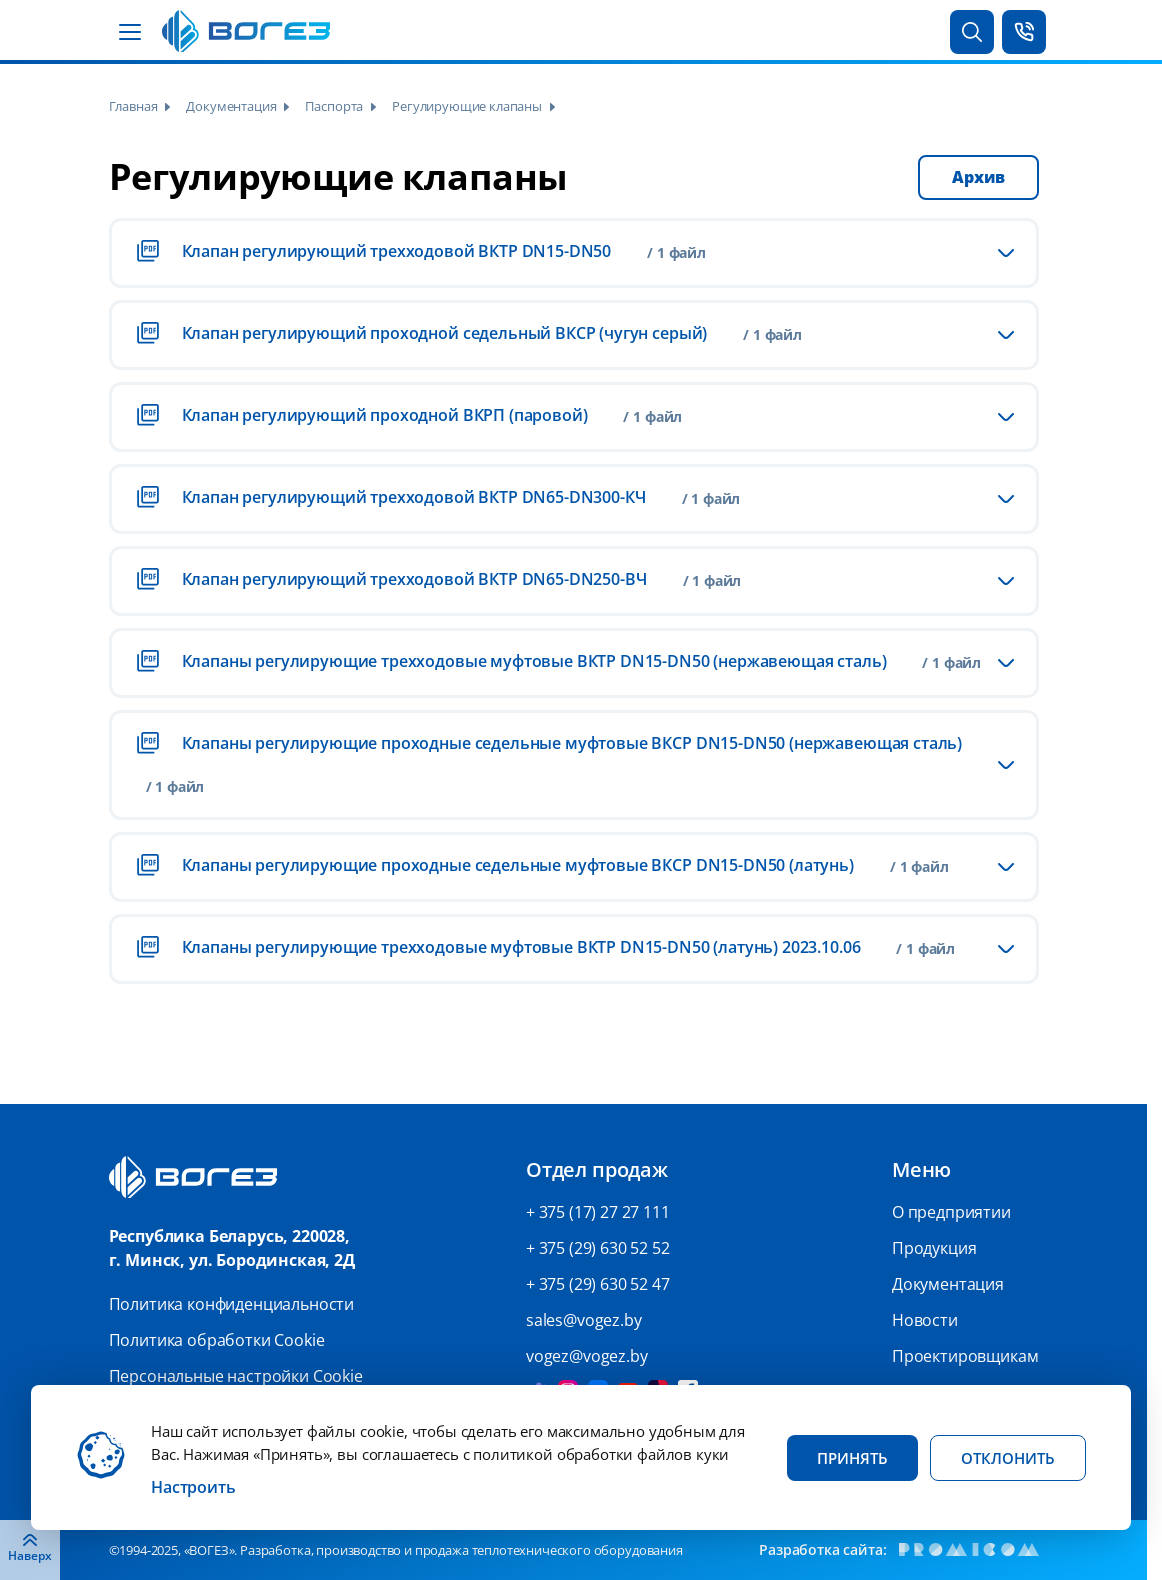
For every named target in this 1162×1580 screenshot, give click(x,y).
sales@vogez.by (584, 1320)
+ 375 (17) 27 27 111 (598, 1212)
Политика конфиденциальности (232, 1304)
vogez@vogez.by (587, 1356)
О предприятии (951, 1212)
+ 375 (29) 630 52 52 (598, 1248)
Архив (978, 177)
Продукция (934, 1248)
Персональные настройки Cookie (236, 1376)
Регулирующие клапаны (467, 106)
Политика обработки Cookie (217, 1340)
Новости (925, 1320)
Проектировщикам (965, 1356)
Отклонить (1008, 1458)
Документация (231, 106)
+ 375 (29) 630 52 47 (598, 1284)
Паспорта (334, 106)
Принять (852, 1458)
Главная (133, 106)
